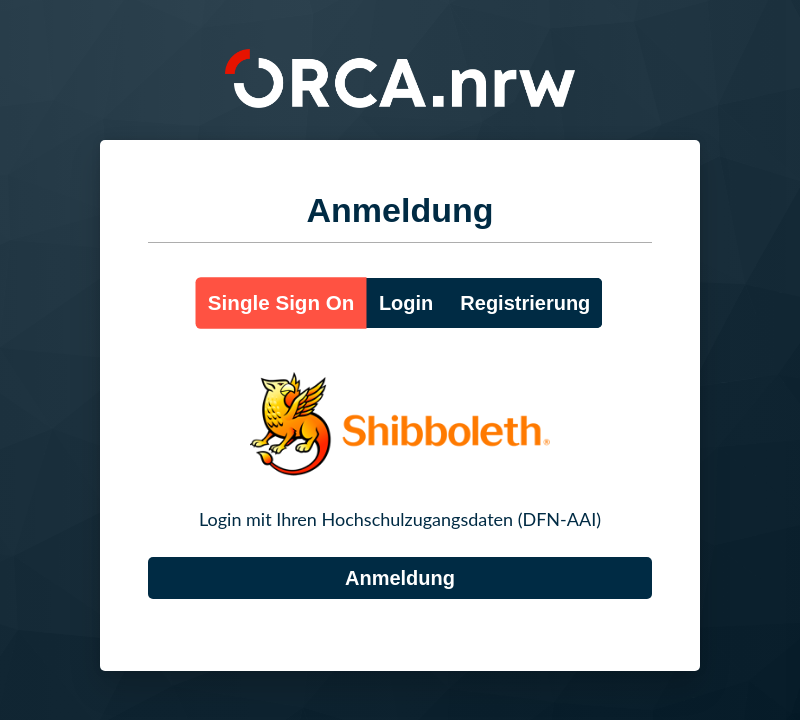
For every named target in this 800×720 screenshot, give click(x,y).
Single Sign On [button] (281, 302)
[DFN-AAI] (400, 578)
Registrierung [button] (525, 303)
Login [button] (406, 303)
